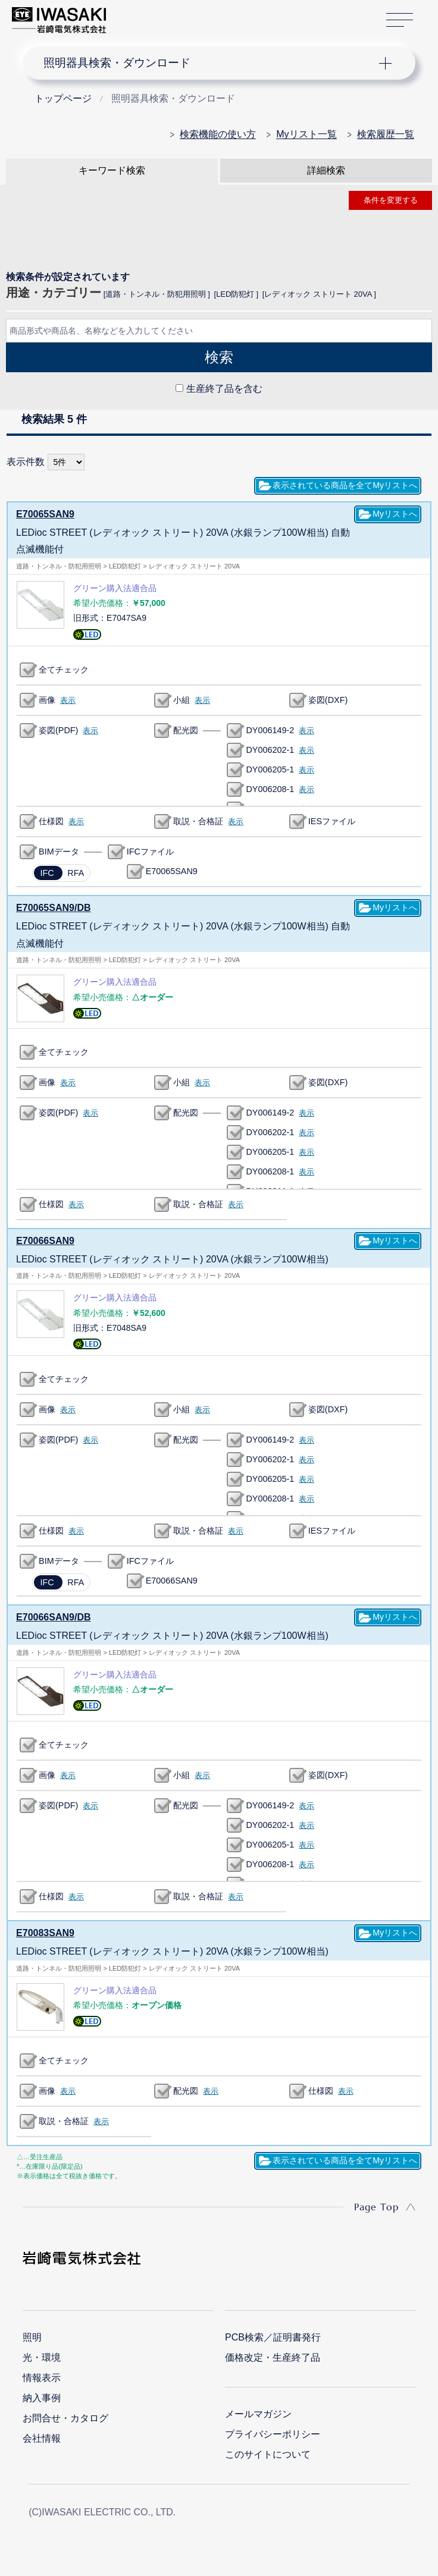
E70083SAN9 (45, 1930)
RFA (75, 872)
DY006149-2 (270, 729)
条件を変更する (391, 200)
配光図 (185, 729)
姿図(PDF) (58, 729)
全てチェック (64, 669)
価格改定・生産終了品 (272, 2354)
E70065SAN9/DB (53, 906)
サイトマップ (399, 20)
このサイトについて (268, 2451)
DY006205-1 (270, 769)
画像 (47, 699)
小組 (181, 699)
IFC (47, 872)
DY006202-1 (270, 749)
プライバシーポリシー (272, 2431)
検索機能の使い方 (218, 134)
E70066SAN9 (45, 1239)
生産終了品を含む (224, 389)
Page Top (376, 2204)
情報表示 (42, 2375)
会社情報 (42, 2435)
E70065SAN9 (45, 513)
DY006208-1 (270, 788)
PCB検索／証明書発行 (273, 2334)
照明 (32, 2334)
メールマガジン (258, 2411)
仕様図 (51, 820)
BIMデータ (59, 851)
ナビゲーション (209, 63)
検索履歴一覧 (385, 134)
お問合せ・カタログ (65, 2415)
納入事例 (42, 2395)
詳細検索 (326, 170)
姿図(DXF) (328, 699)
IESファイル (331, 820)
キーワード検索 (112, 170)
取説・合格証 (198, 820)
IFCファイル (150, 851)
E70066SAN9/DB (53, 1615)
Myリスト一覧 (306, 134)
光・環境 (42, 2354)
